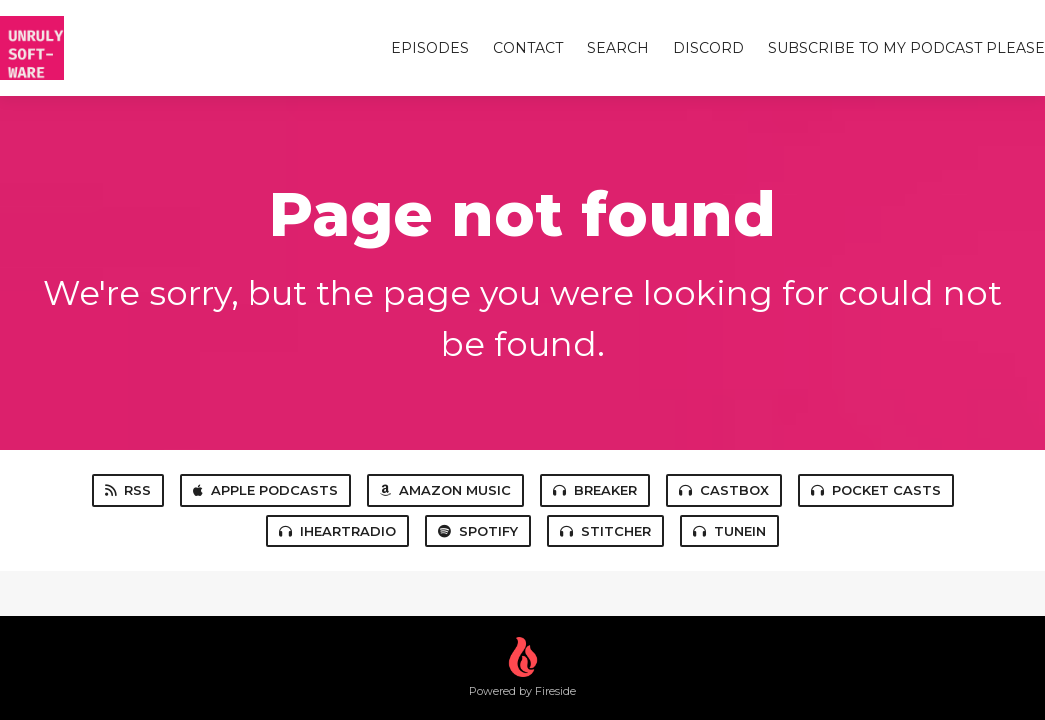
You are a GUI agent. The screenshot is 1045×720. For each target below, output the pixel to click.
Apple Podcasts (265, 490)
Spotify (478, 531)
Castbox (724, 490)
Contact (528, 48)
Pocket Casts (876, 490)
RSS (128, 490)
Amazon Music (445, 490)
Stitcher (605, 531)
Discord (708, 48)
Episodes (430, 48)
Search (618, 48)
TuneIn (729, 531)
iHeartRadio (337, 531)
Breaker (595, 490)
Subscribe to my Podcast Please (906, 48)
